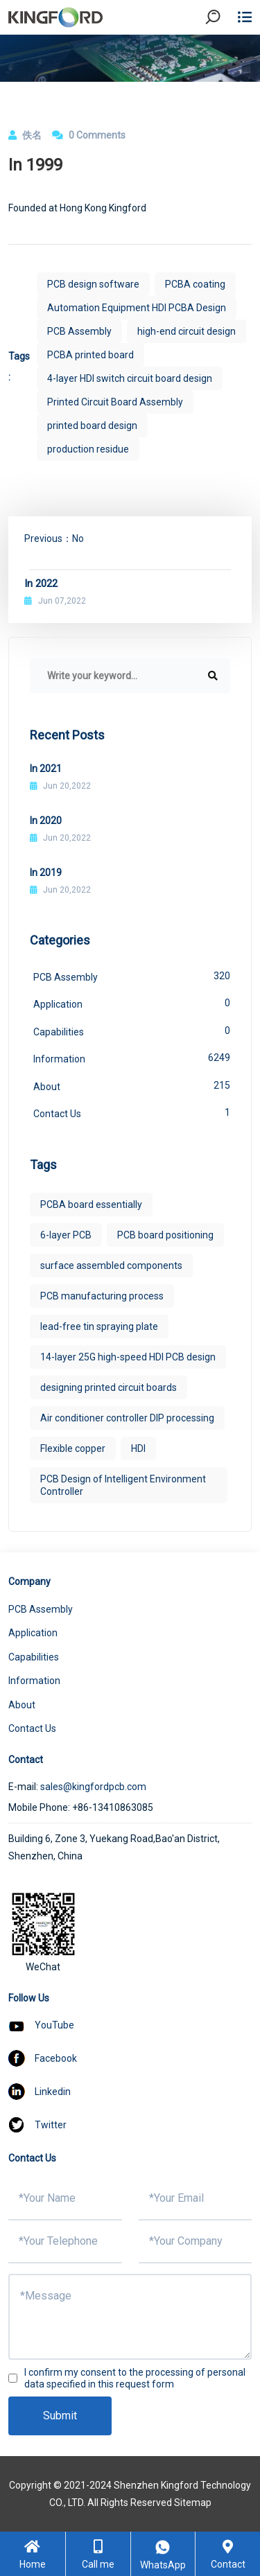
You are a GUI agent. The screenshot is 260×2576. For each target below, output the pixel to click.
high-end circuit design (186, 331)
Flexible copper (72, 1448)
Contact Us (131, 1112)
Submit (60, 2415)
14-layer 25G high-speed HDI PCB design (128, 1357)
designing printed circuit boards (108, 1387)
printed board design (92, 425)
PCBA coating (195, 284)
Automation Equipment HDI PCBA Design (136, 307)
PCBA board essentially (91, 1204)
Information (131, 1057)
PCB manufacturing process (102, 1296)
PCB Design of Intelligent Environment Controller (123, 1485)
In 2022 (41, 583)
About (131, 1085)
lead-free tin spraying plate (99, 1326)
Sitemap (192, 2502)
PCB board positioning (165, 1235)
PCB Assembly (79, 331)
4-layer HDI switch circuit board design (129, 378)
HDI (138, 1448)
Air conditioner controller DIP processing (127, 1417)
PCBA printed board (90, 354)
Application (131, 1003)
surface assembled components (111, 1265)
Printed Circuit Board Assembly (115, 402)
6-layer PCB (66, 1235)
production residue (88, 449)
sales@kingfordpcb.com (93, 1786)
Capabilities (131, 1030)
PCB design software (93, 284)
